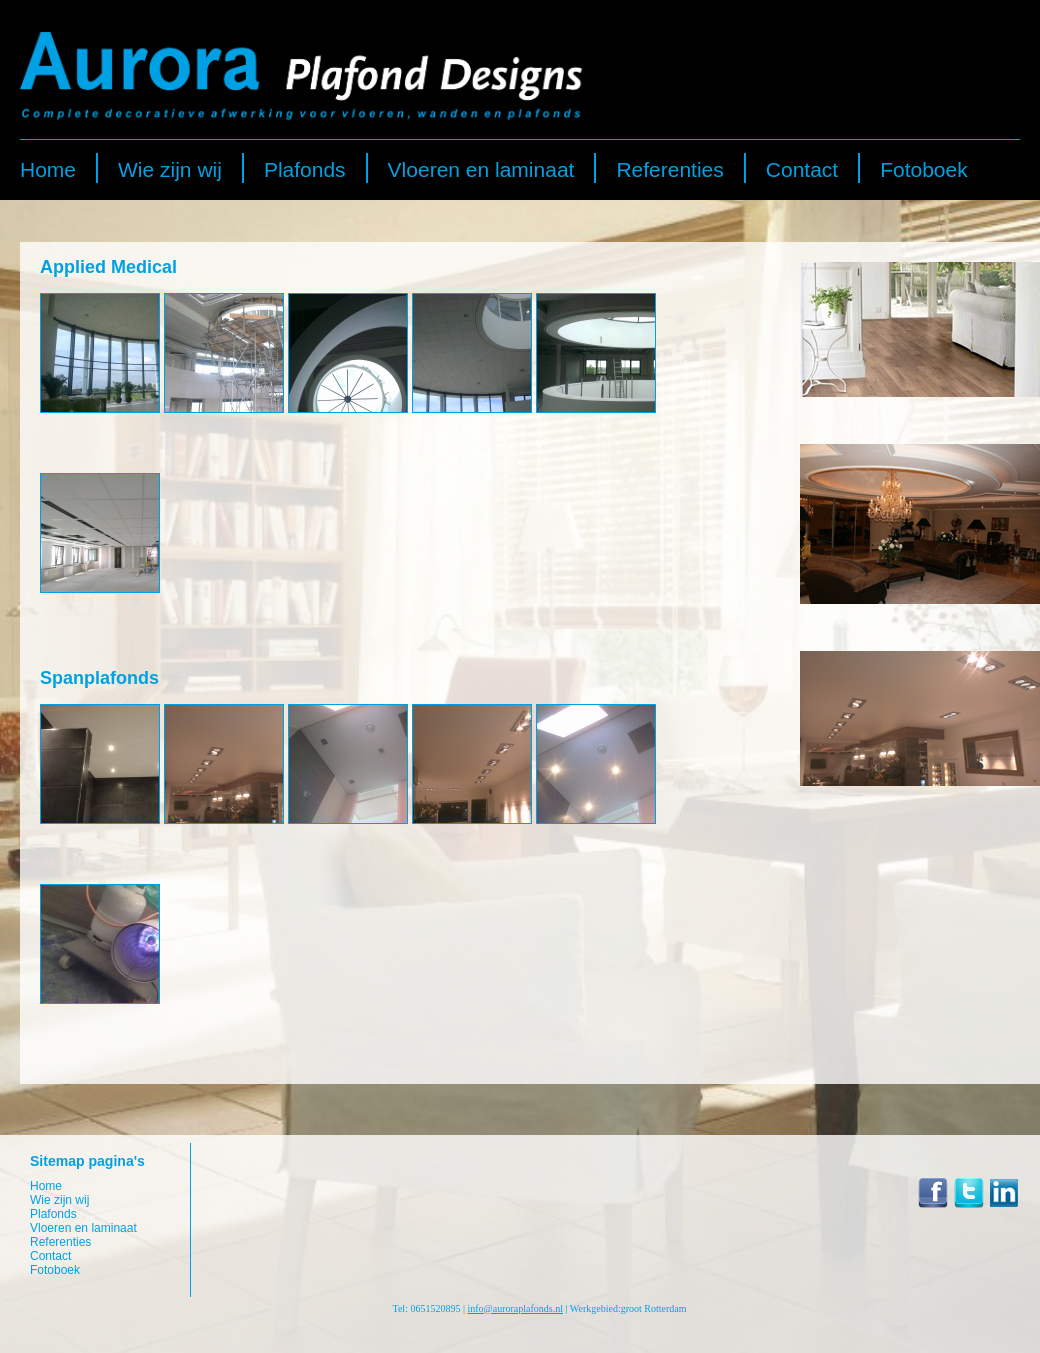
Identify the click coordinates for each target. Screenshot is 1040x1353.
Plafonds (305, 169)
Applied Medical (108, 267)
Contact (802, 169)
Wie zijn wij (170, 169)
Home (48, 169)
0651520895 (435, 1308)
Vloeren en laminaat (481, 169)
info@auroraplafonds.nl (515, 1308)
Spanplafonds (99, 678)
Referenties (669, 169)
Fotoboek (924, 169)
